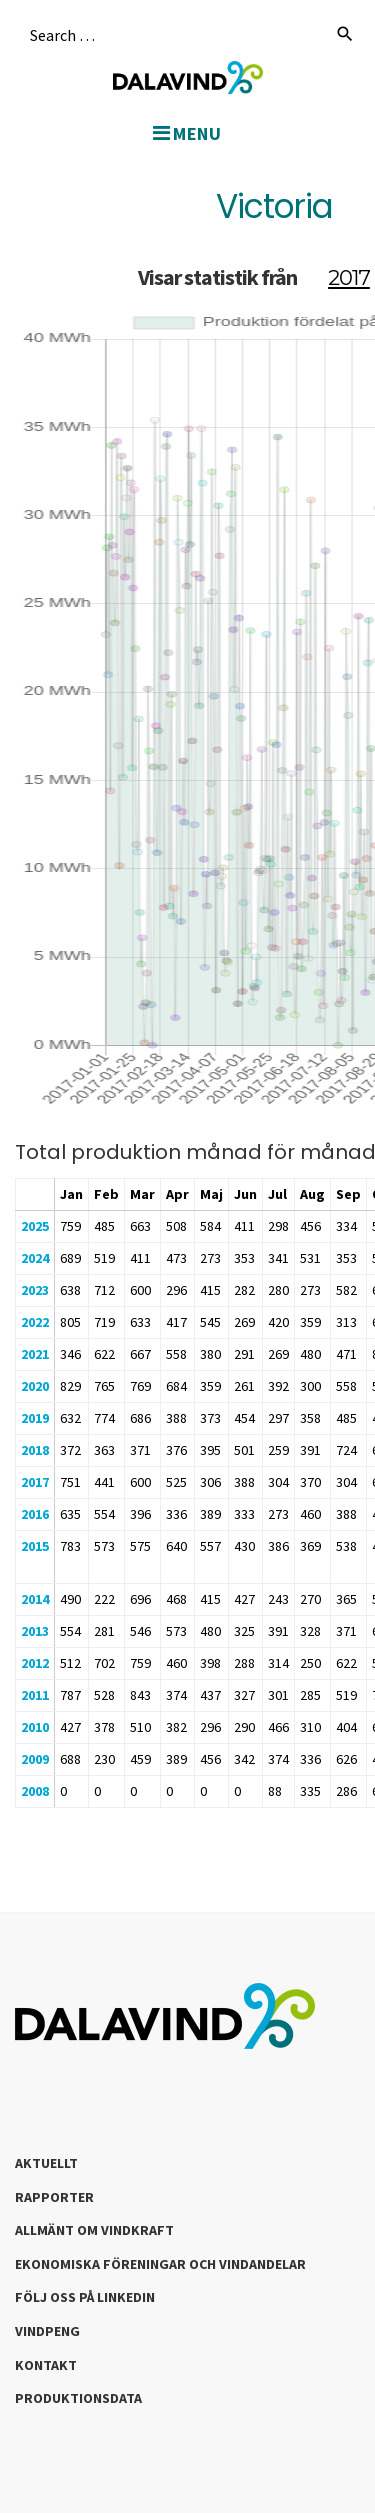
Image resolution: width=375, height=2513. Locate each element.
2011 (35, 1695)
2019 (35, 1418)
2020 (35, 1386)
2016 (35, 1514)
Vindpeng (47, 2331)
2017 (35, 1482)
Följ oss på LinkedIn (85, 2297)
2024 (35, 1258)
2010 (35, 1727)
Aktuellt (46, 2163)
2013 (35, 1631)
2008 (35, 1791)
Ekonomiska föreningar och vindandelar (160, 2264)
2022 (35, 1322)
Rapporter (54, 2197)
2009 (35, 1759)
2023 (35, 1290)
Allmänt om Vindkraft (94, 2230)
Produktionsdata (78, 2398)
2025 (35, 1226)
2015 (35, 1546)
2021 (35, 1354)
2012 (35, 1663)
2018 (35, 1450)
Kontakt (46, 2365)
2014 (35, 1599)
